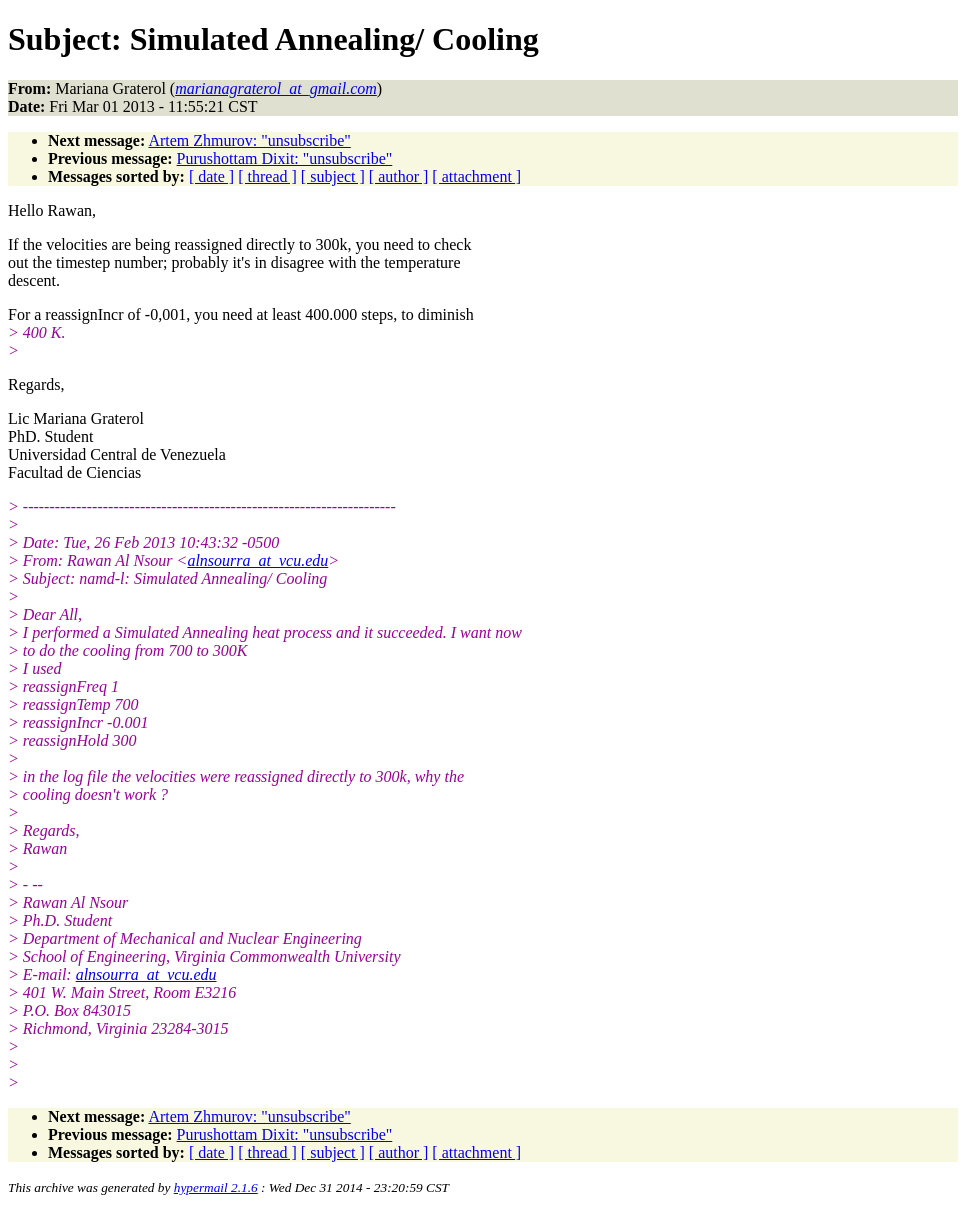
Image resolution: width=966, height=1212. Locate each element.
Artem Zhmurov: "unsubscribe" (249, 140)
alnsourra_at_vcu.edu (257, 560)
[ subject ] (333, 176)
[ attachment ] (476, 176)
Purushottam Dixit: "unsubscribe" (285, 158)
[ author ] (399, 176)
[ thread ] (267, 176)
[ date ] (211, 176)
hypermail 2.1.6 (216, 1187)
